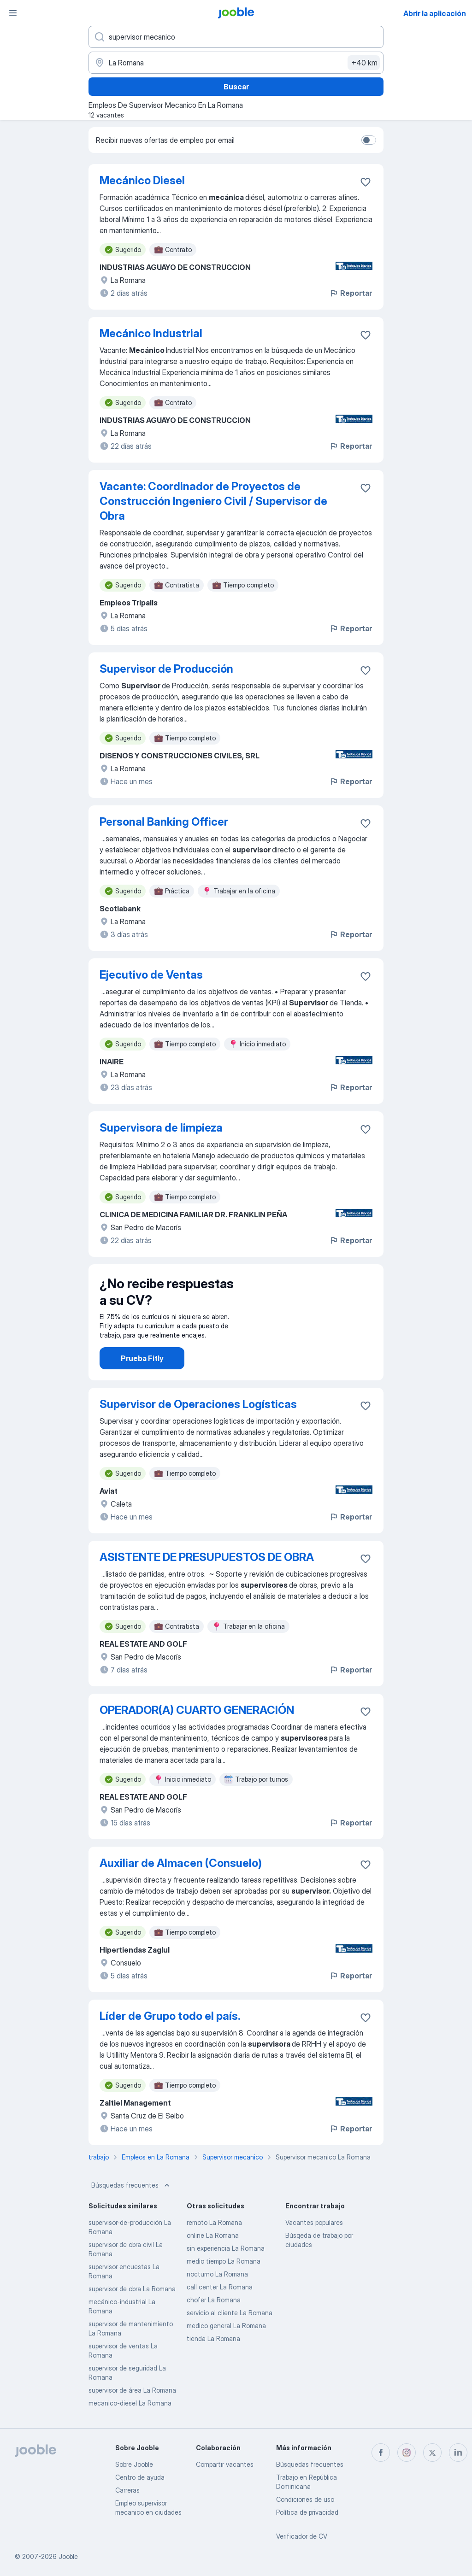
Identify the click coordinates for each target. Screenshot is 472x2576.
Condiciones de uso (305, 2499)
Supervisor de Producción (166, 668)
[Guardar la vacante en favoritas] (365, 182)
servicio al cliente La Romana (229, 2313)
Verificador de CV (301, 2536)
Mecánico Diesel (142, 180)
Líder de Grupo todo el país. (170, 2016)
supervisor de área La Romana (132, 2390)
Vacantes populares (314, 2222)
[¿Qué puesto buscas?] (236, 37)
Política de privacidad (307, 2512)
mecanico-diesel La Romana (129, 2403)
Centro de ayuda (140, 2477)
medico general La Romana (226, 2326)
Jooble (68, 2556)
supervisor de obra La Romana (132, 2289)
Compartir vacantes (225, 2464)
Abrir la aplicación (434, 13)
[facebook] (381, 2452)
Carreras (127, 2490)
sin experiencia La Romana (226, 2248)
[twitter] (432, 2452)
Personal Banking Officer (164, 821)
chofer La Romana (214, 2300)
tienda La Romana (213, 2338)
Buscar (236, 86)
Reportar (350, 293)
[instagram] (406, 2452)
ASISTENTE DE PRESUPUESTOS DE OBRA (207, 1557)
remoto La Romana (214, 2222)
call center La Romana (220, 2287)
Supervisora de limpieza (161, 1127)
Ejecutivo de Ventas (151, 974)
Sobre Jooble (134, 2464)
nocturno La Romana (217, 2274)
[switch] (368, 140)
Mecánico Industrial (151, 333)
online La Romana (213, 2235)
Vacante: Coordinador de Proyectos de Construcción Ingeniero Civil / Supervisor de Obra (213, 501)
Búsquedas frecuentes (131, 2185)
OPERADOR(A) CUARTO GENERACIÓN (197, 1710)
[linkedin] (458, 2452)
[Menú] (13, 13)
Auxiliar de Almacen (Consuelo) (181, 1863)
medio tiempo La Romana (223, 2261)
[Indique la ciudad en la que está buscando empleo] (236, 63)
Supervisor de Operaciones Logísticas (198, 1404)
